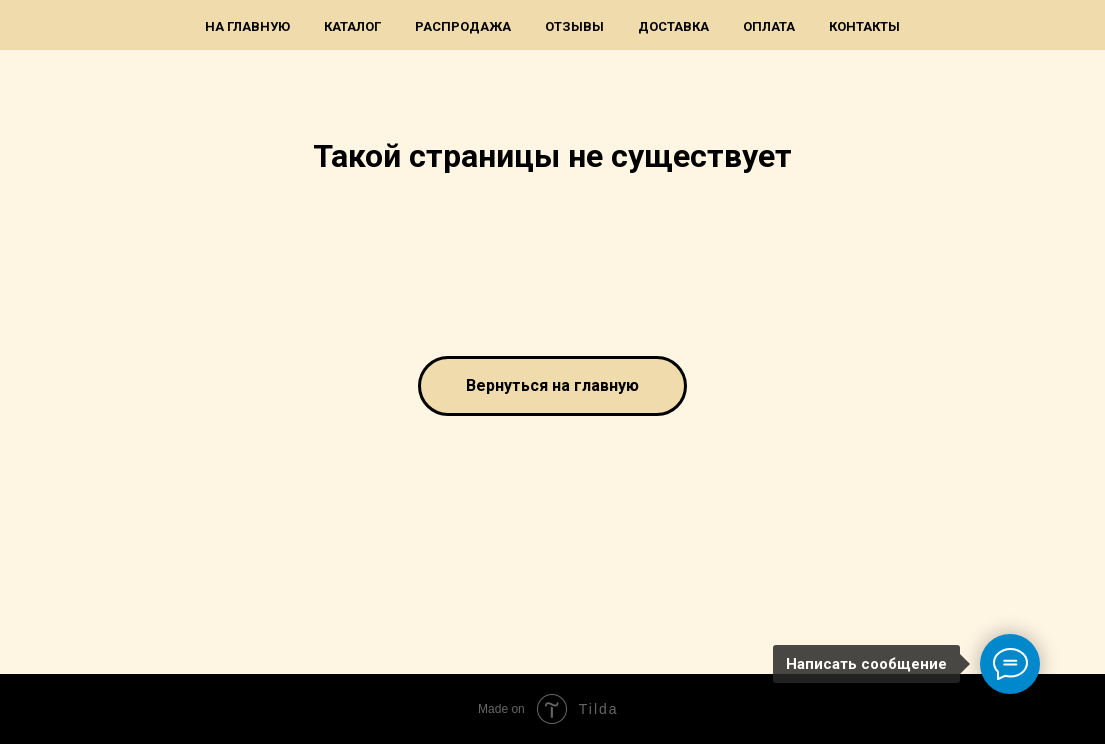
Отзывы (574, 26)
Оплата (769, 26)
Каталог (352, 26)
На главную (247, 26)
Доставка (673, 26)
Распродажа (463, 26)
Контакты (864, 26)
